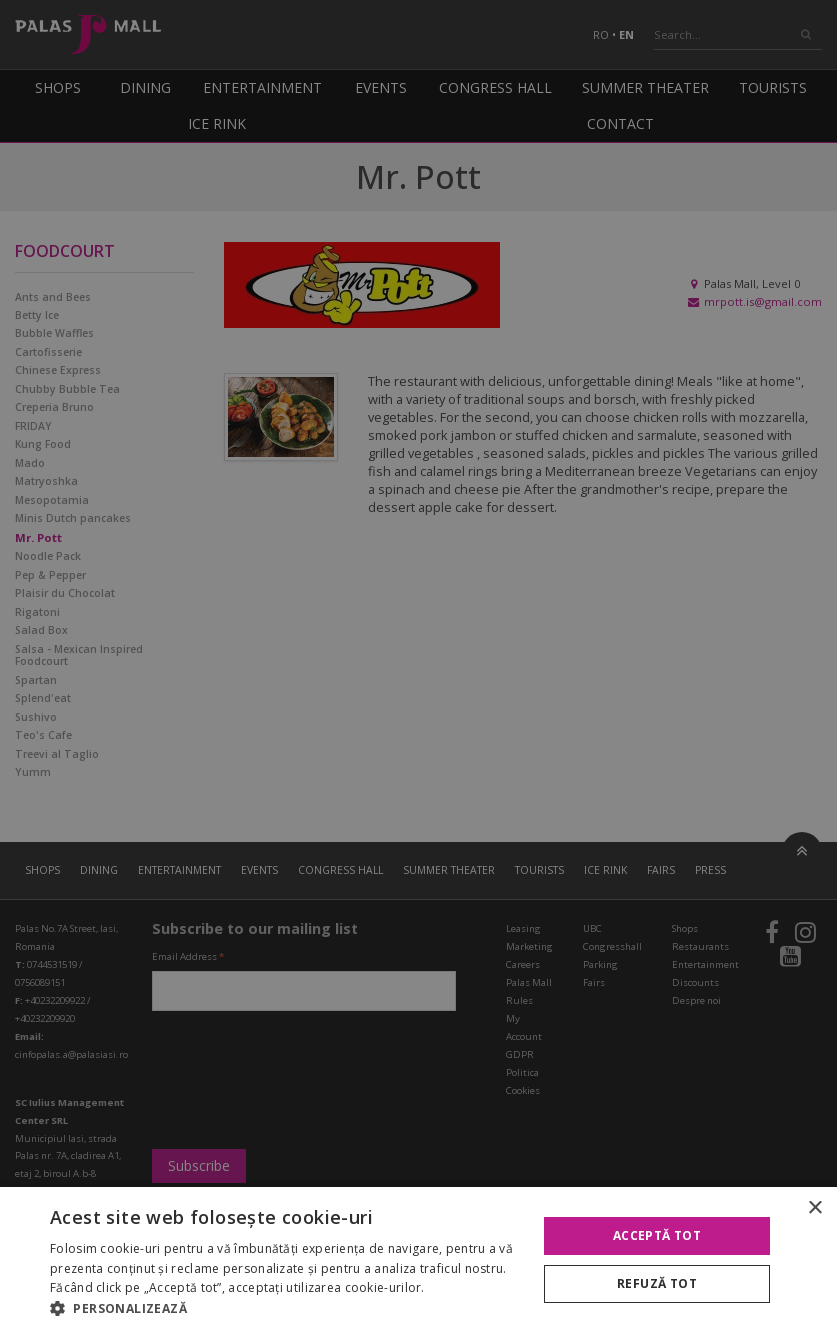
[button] (286, 1308)
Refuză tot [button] (657, 1283)
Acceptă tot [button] (657, 1235)
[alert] (418, 666)
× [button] (814, 1208)
